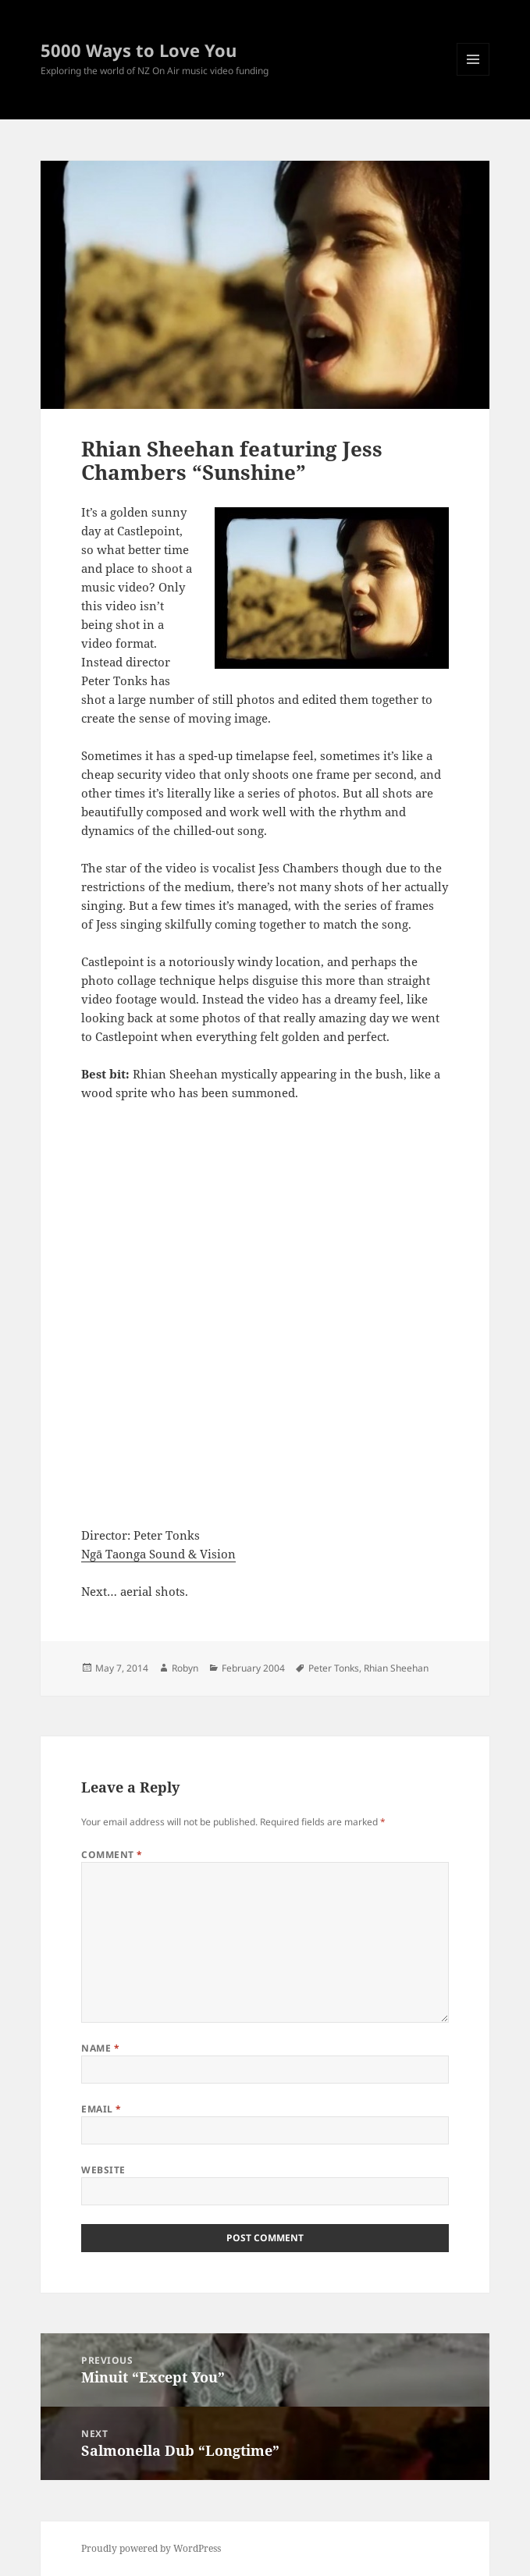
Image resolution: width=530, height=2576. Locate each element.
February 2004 (253, 1668)
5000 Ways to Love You (139, 50)
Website (103, 2169)
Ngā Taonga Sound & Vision (158, 1554)
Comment (111, 1854)
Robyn (185, 1668)
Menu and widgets (473, 75)
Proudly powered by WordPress (151, 2548)
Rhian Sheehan (396, 1668)
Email (101, 2109)
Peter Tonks (333, 1668)
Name (100, 2048)
